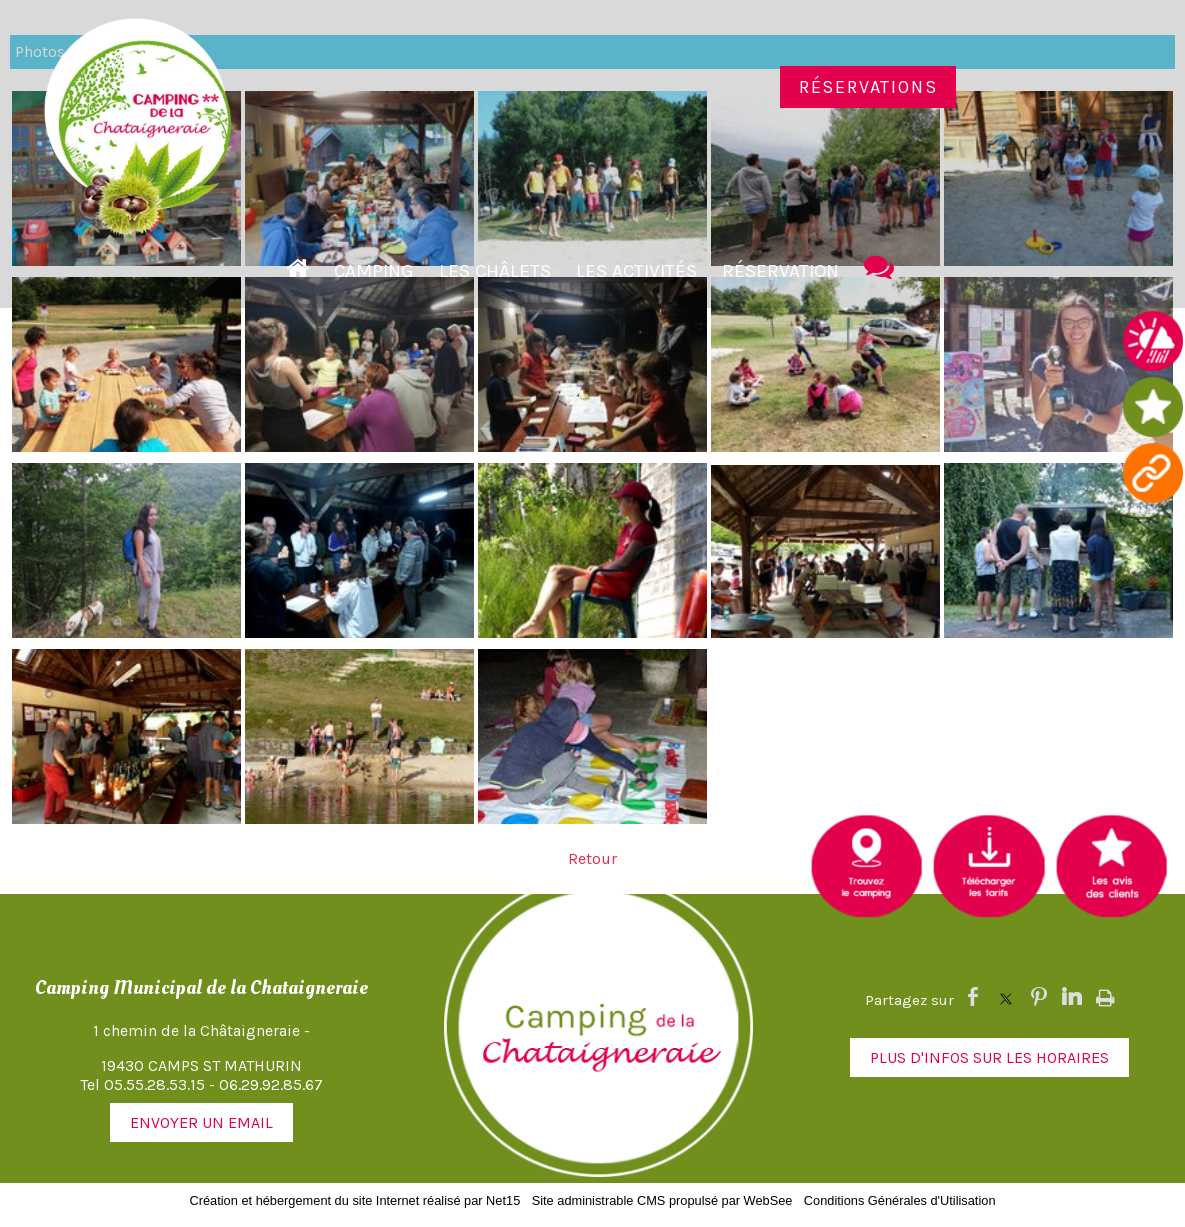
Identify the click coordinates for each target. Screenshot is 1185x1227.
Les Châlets (495, 271)
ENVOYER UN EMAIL (201, 1122)
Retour (592, 858)
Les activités (636, 271)
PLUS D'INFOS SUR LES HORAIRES (989, 1057)
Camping (374, 271)
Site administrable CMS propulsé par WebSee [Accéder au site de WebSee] (662, 1200)
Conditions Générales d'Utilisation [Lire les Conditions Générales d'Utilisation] (900, 1200)
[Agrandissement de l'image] (126, 446)
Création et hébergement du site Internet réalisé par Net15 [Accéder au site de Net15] (354, 1200)
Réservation (780, 271)
